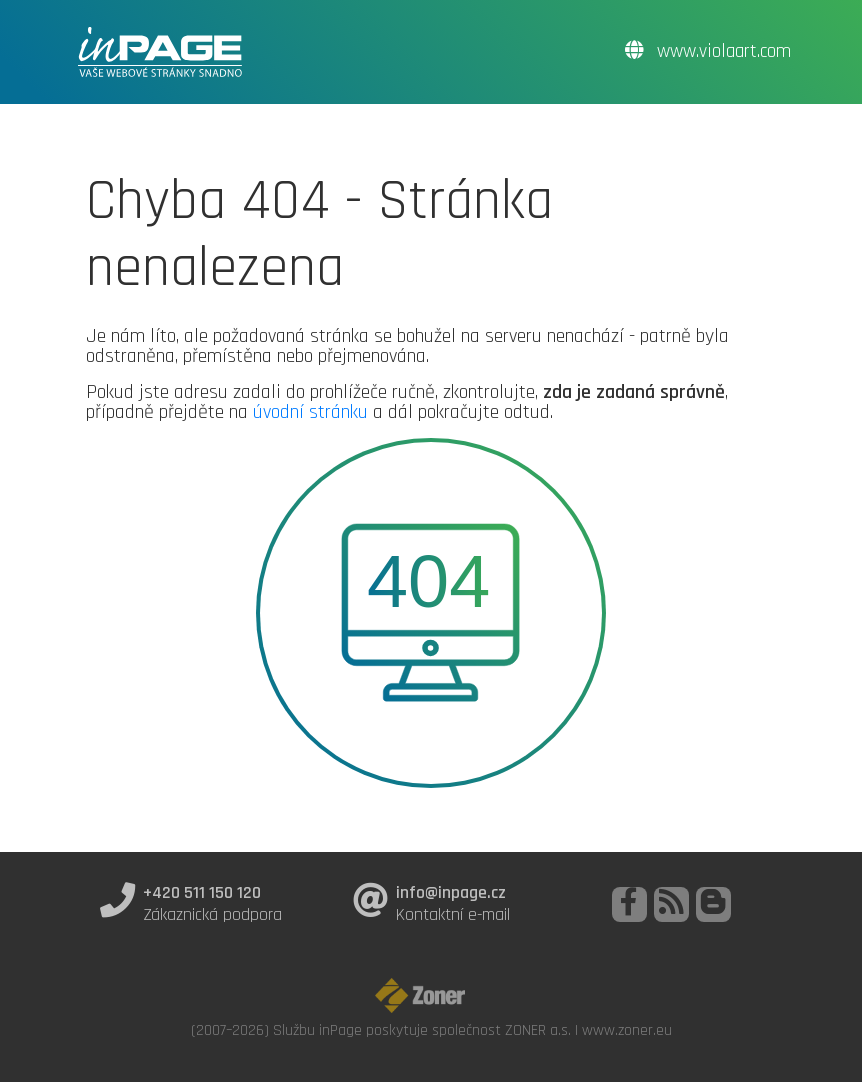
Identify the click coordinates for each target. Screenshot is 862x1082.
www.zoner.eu (627, 1030)
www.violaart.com (708, 51)
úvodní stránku (310, 412)
